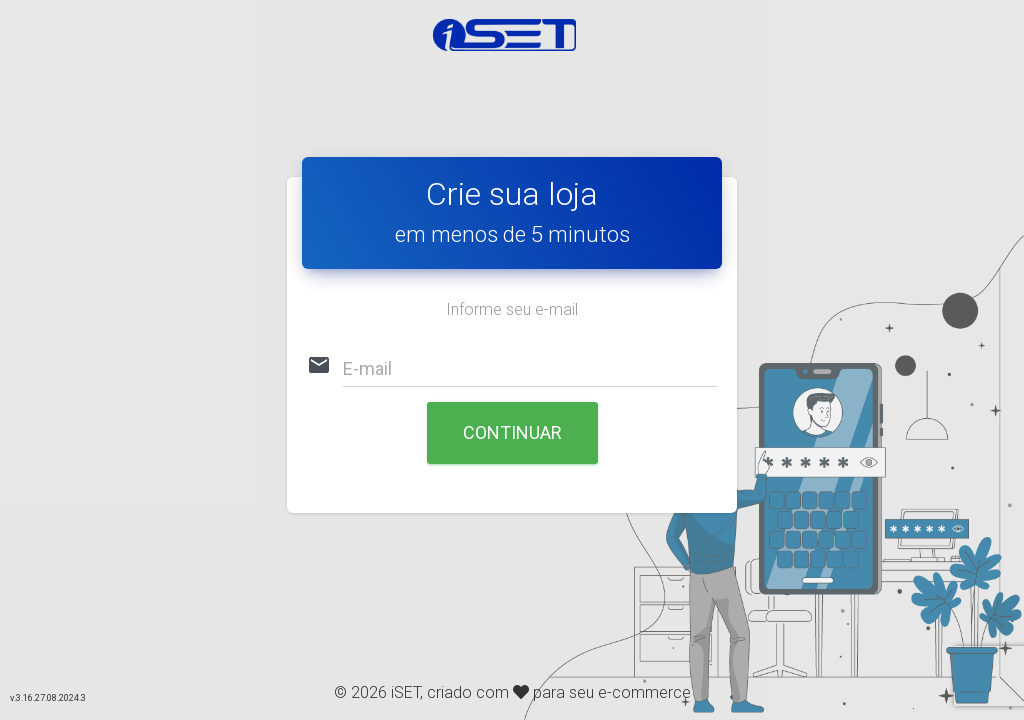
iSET (405, 692)
